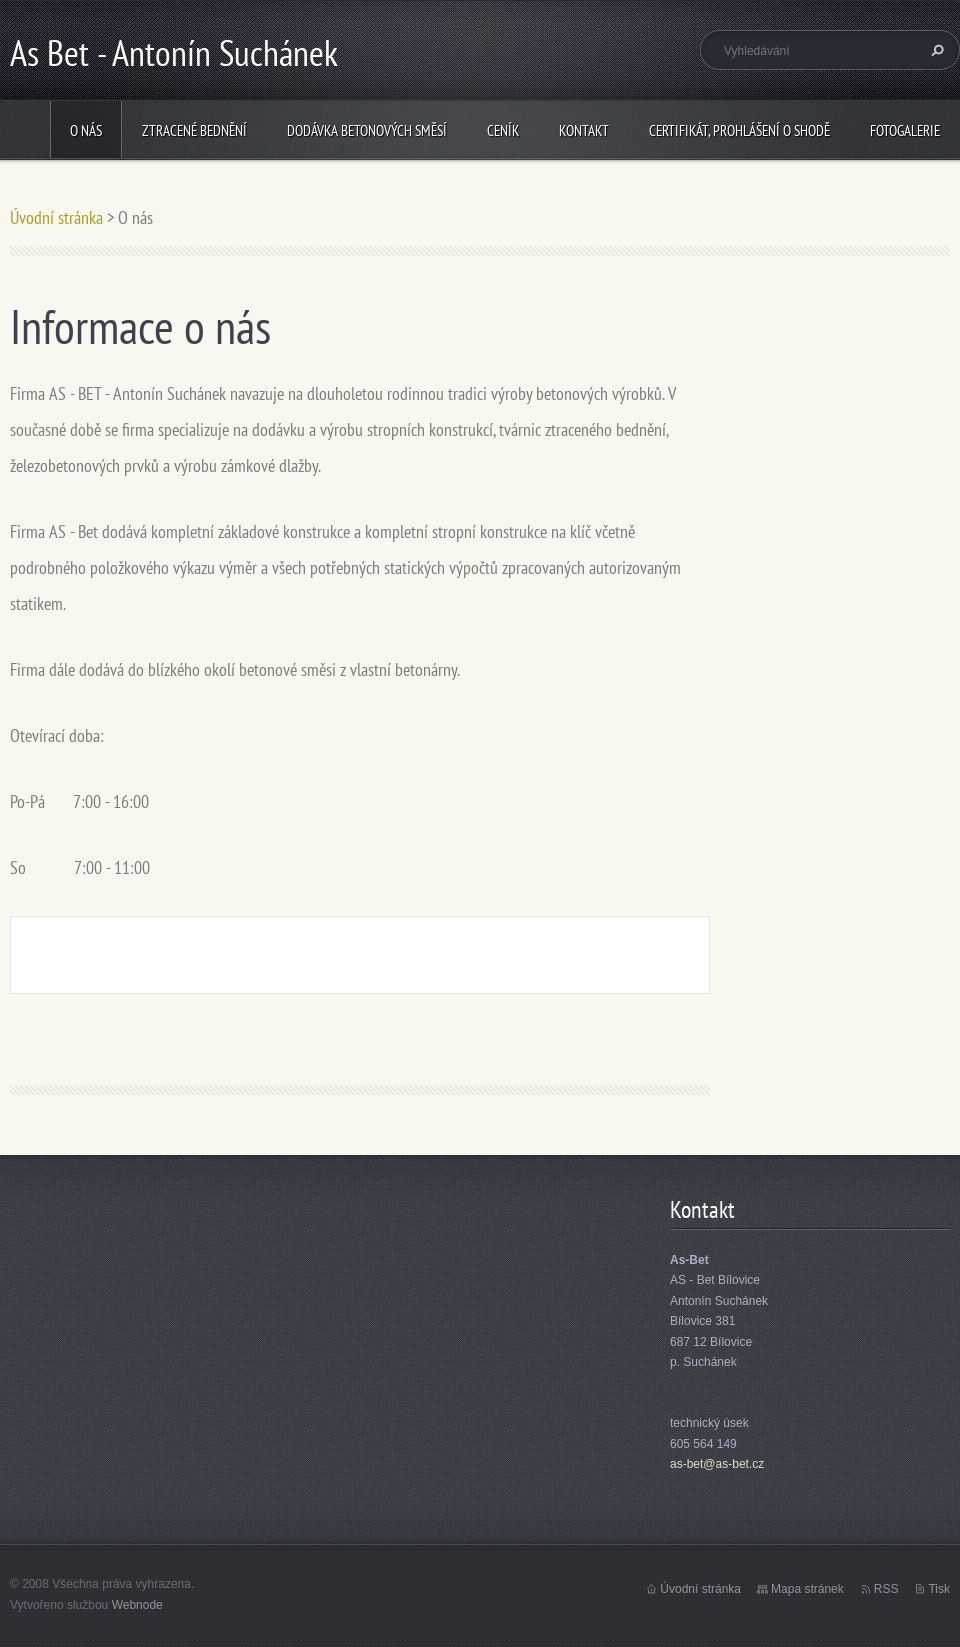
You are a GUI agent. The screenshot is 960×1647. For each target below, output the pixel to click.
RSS (886, 1589)
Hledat (935, 50)
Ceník (503, 130)
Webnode (137, 1605)
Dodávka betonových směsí (367, 130)
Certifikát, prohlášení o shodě (739, 130)
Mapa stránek (807, 1589)
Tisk (939, 1589)
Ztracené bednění (194, 130)
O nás (86, 130)
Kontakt (584, 130)
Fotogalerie (905, 130)
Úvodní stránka (56, 217)
